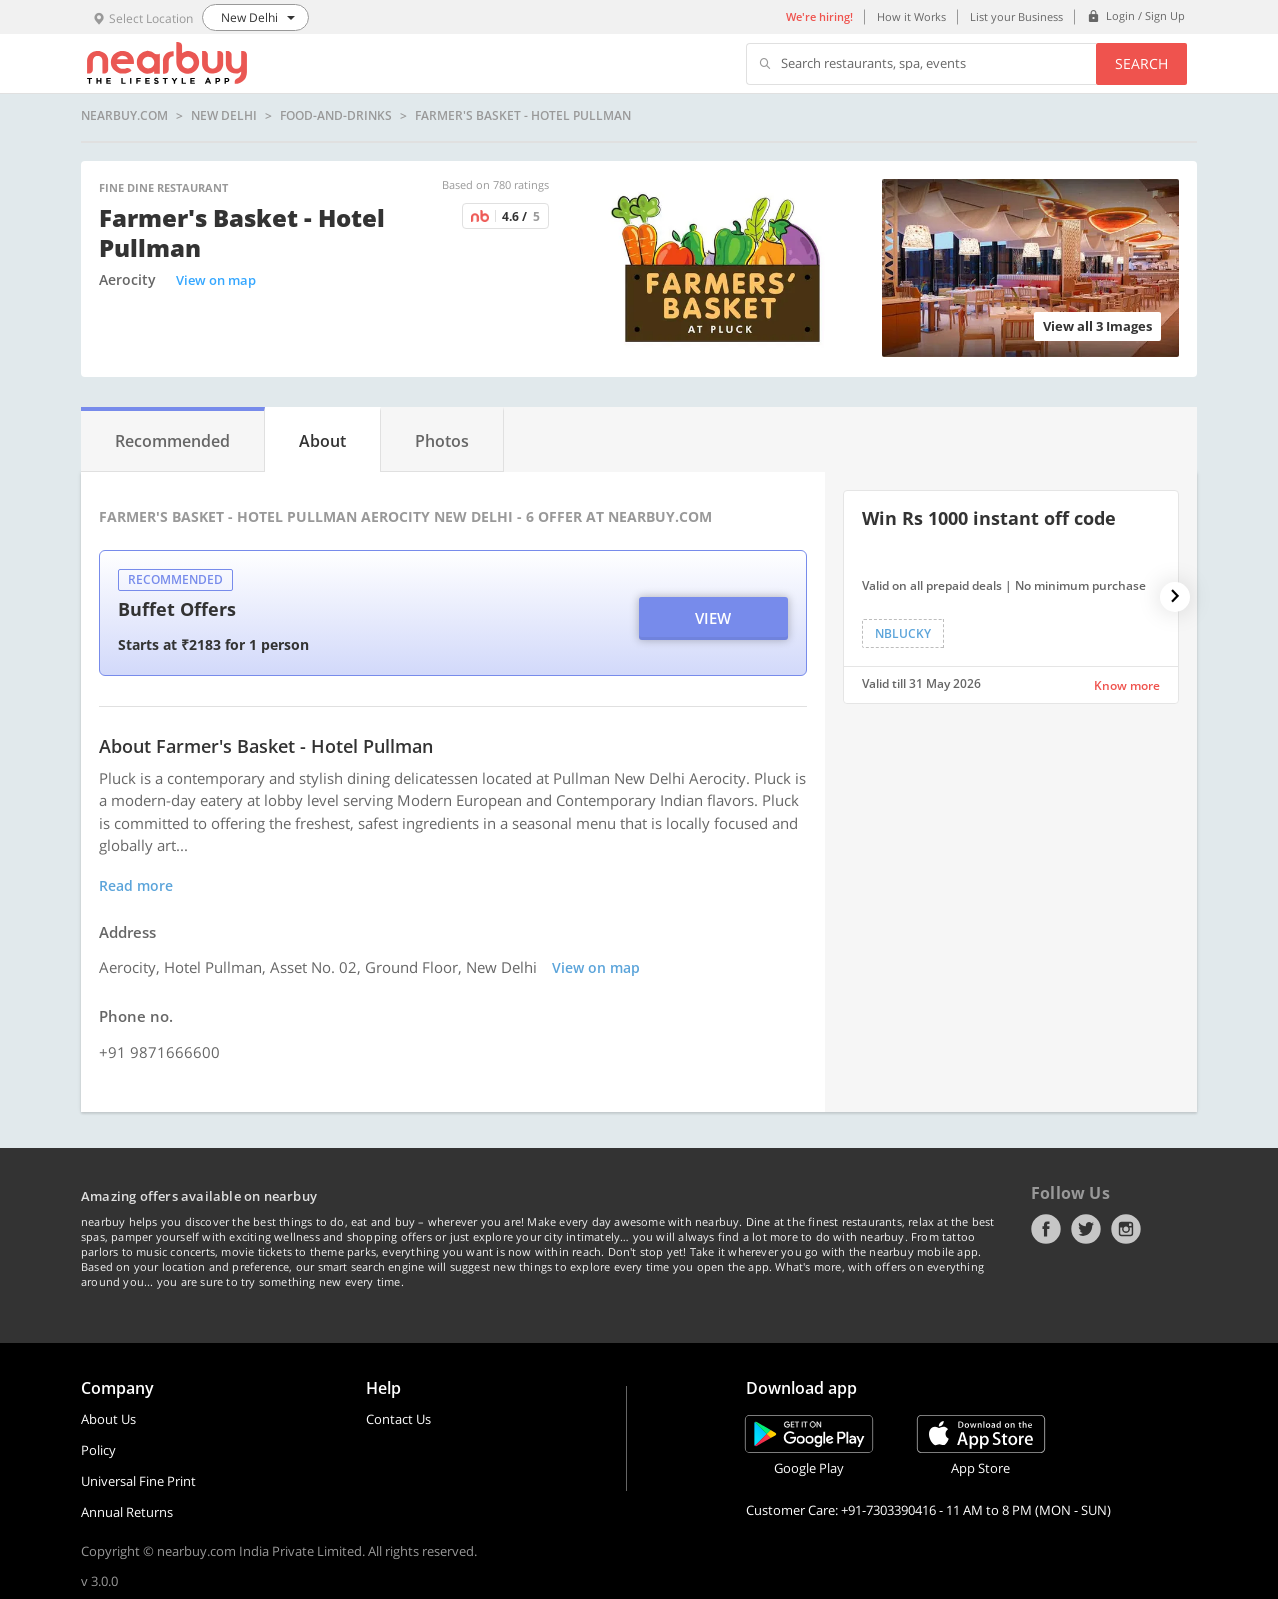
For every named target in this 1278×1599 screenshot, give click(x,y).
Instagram (1126, 1229)
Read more (136, 885)
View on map (216, 280)
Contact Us (398, 1419)
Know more (1127, 685)
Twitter (1086, 1229)
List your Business (1016, 16)
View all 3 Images (1097, 326)
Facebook (1046, 1229)
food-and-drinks (336, 116)
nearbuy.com (124, 116)
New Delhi (224, 116)
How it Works (911, 16)
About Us (108, 1419)
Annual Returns (127, 1512)
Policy (98, 1450)
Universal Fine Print (138, 1481)
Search (1141, 63)
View (713, 618)
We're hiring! (819, 16)
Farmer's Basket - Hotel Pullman (523, 116)
